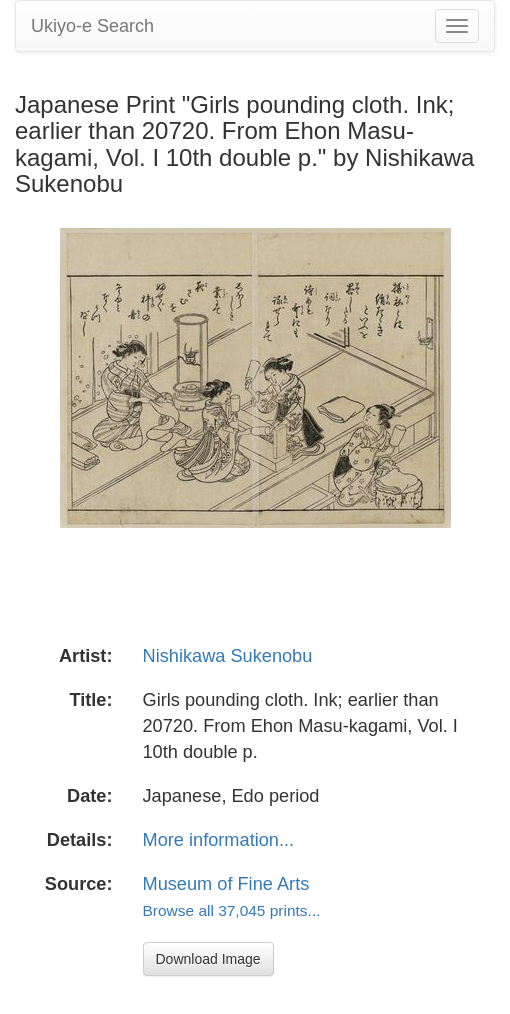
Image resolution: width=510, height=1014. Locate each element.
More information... (219, 840)
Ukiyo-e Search (92, 26)
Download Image (208, 959)
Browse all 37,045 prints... (232, 910)
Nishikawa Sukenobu (228, 656)
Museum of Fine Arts (226, 884)
